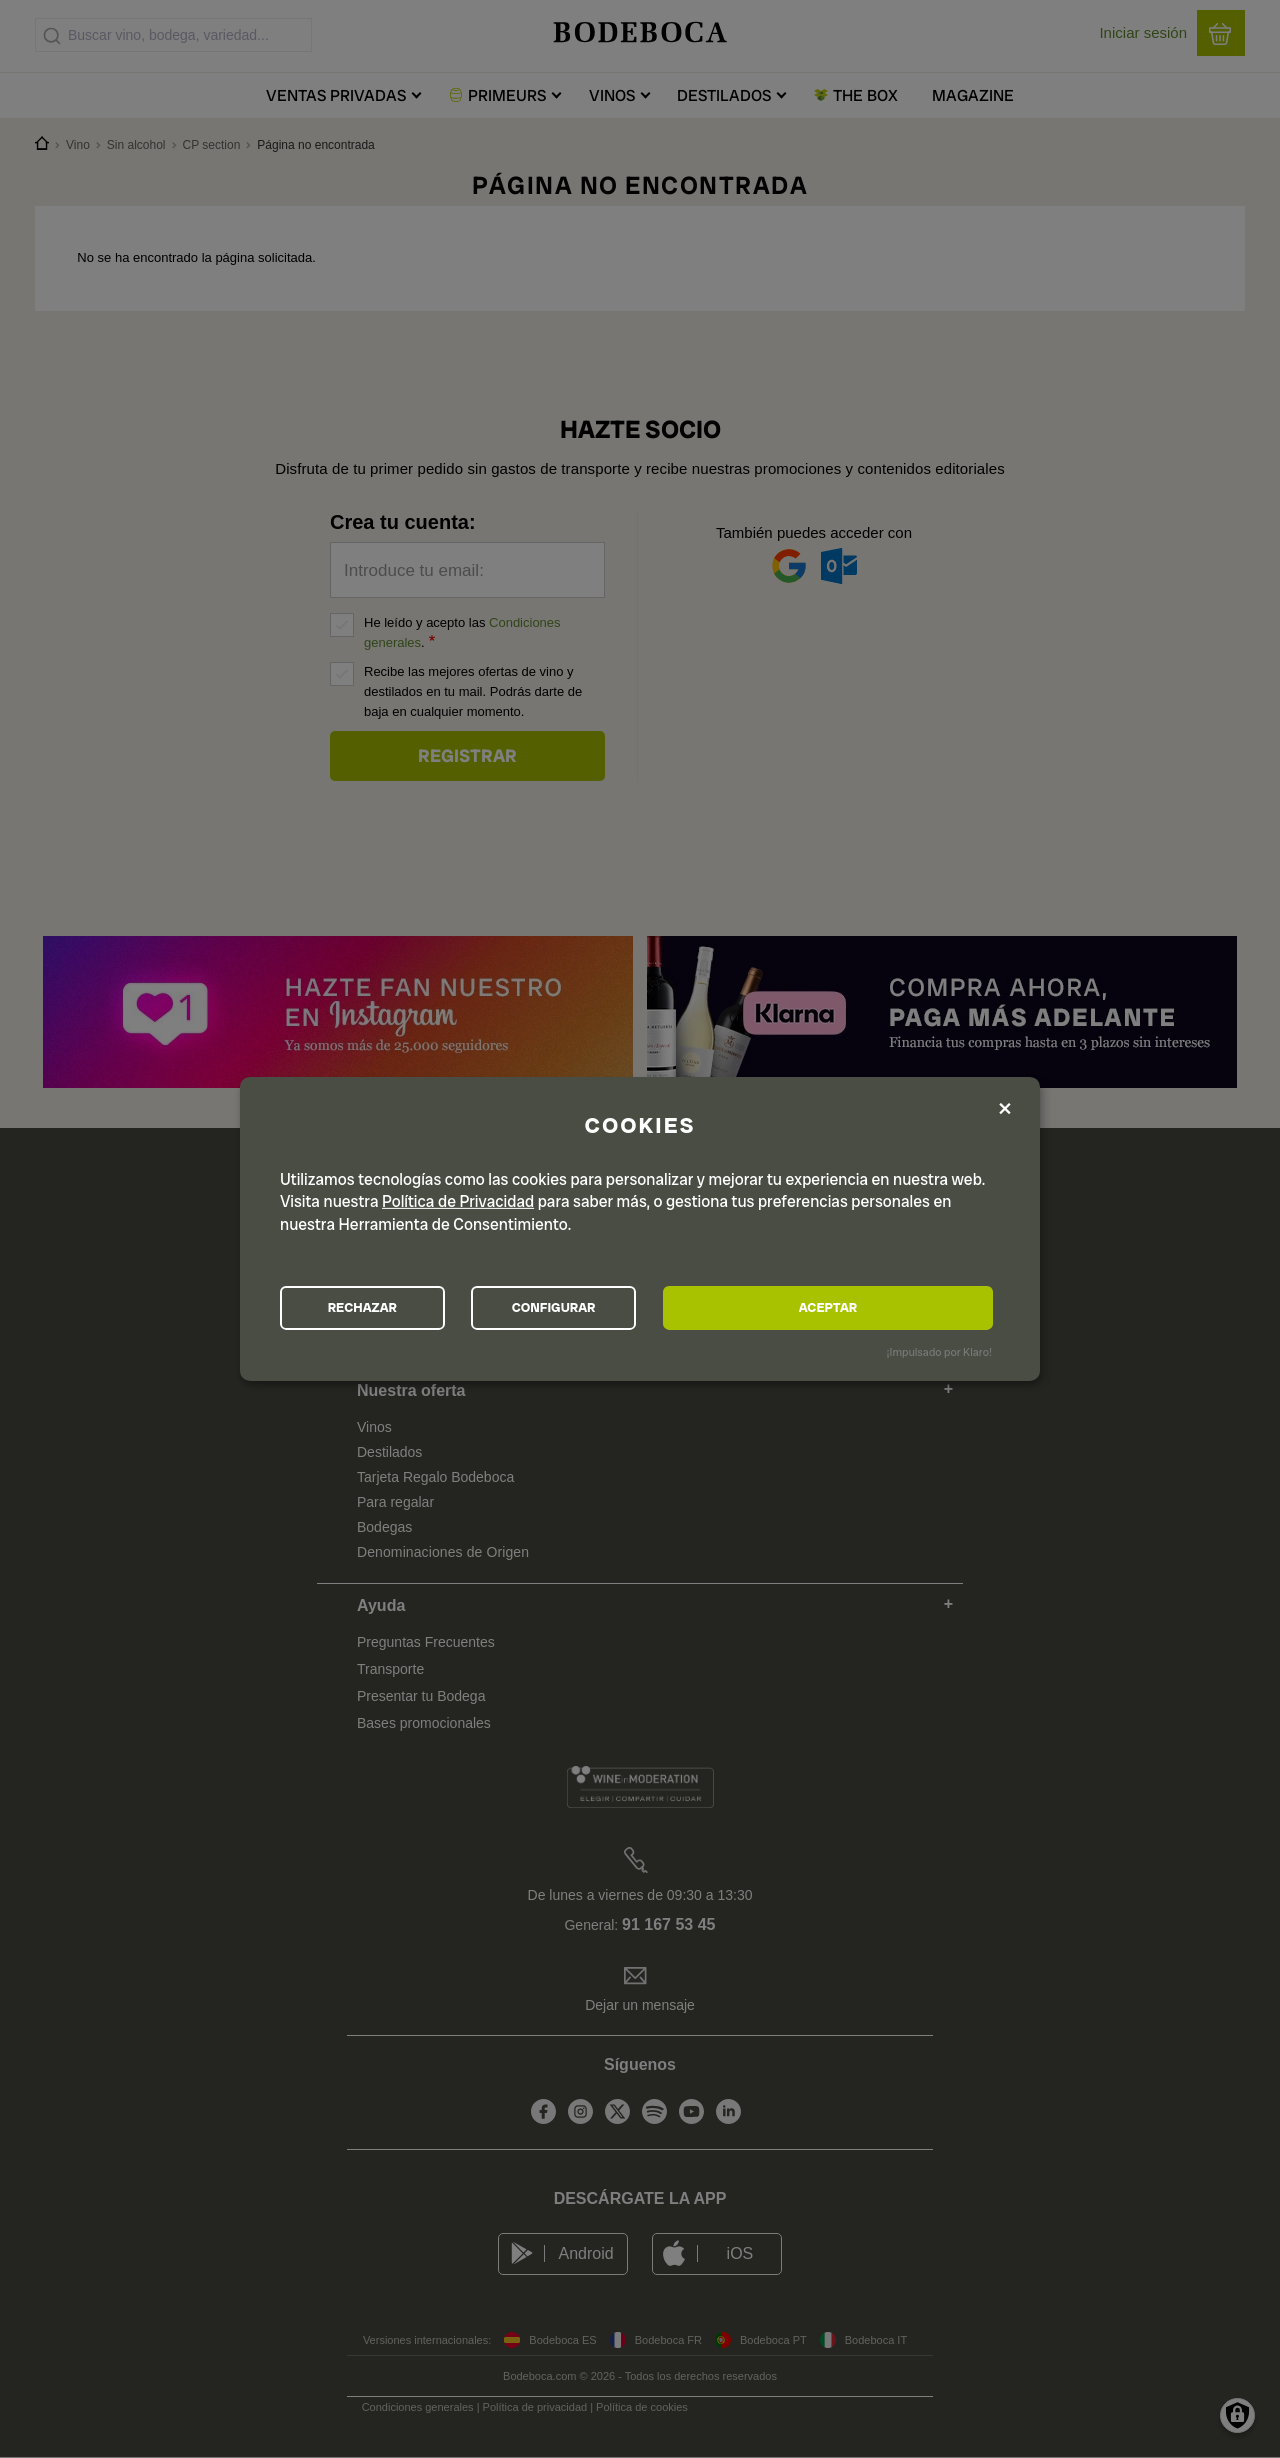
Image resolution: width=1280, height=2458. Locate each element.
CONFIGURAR (638, 1308)
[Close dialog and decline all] (1005, 1106)
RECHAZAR (391, 1308)
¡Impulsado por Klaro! (939, 1355)
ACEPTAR (884, 1308)
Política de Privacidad (458, 1198)
